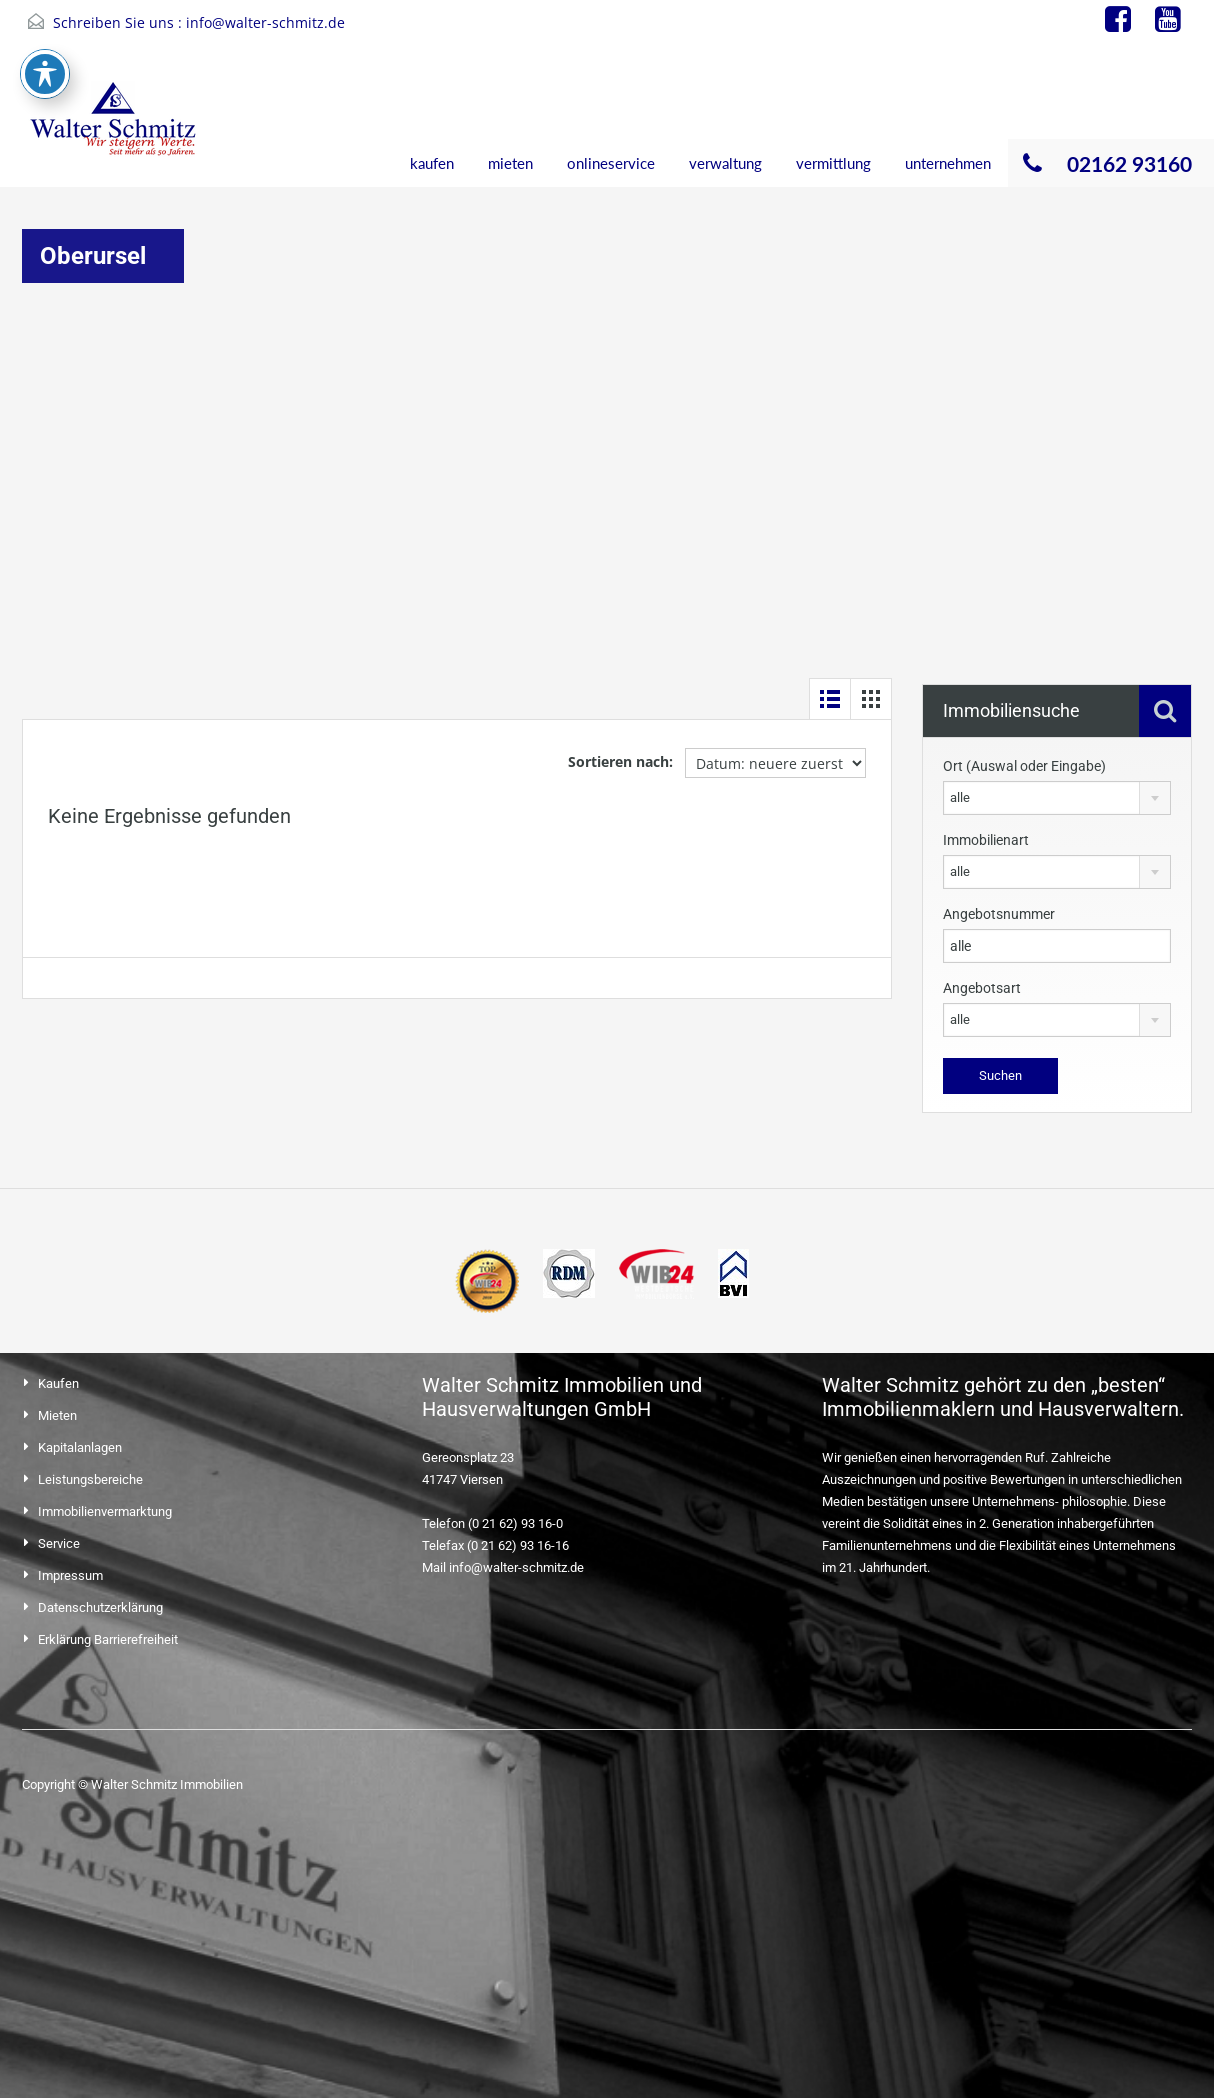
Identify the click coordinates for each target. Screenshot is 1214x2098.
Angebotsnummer (999, 914)
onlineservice (611, 163)
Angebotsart (982, 988)
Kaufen (58, 1383)
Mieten (57, 1415)
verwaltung (725, 163)
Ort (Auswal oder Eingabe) (1024, 766)
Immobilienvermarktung (105, 1511)
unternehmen (948, 163)
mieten (510, 163)
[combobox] (1057, 798)
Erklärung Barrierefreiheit (108, 1639)
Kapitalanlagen (80, 1447)
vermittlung (833, 163)
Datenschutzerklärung (100, 1607)
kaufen (432, 163)
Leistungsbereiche (90, 1479)
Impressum (70, 1575)
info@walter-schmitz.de (265, 22)
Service (59, 1543)
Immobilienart (986, 840)
